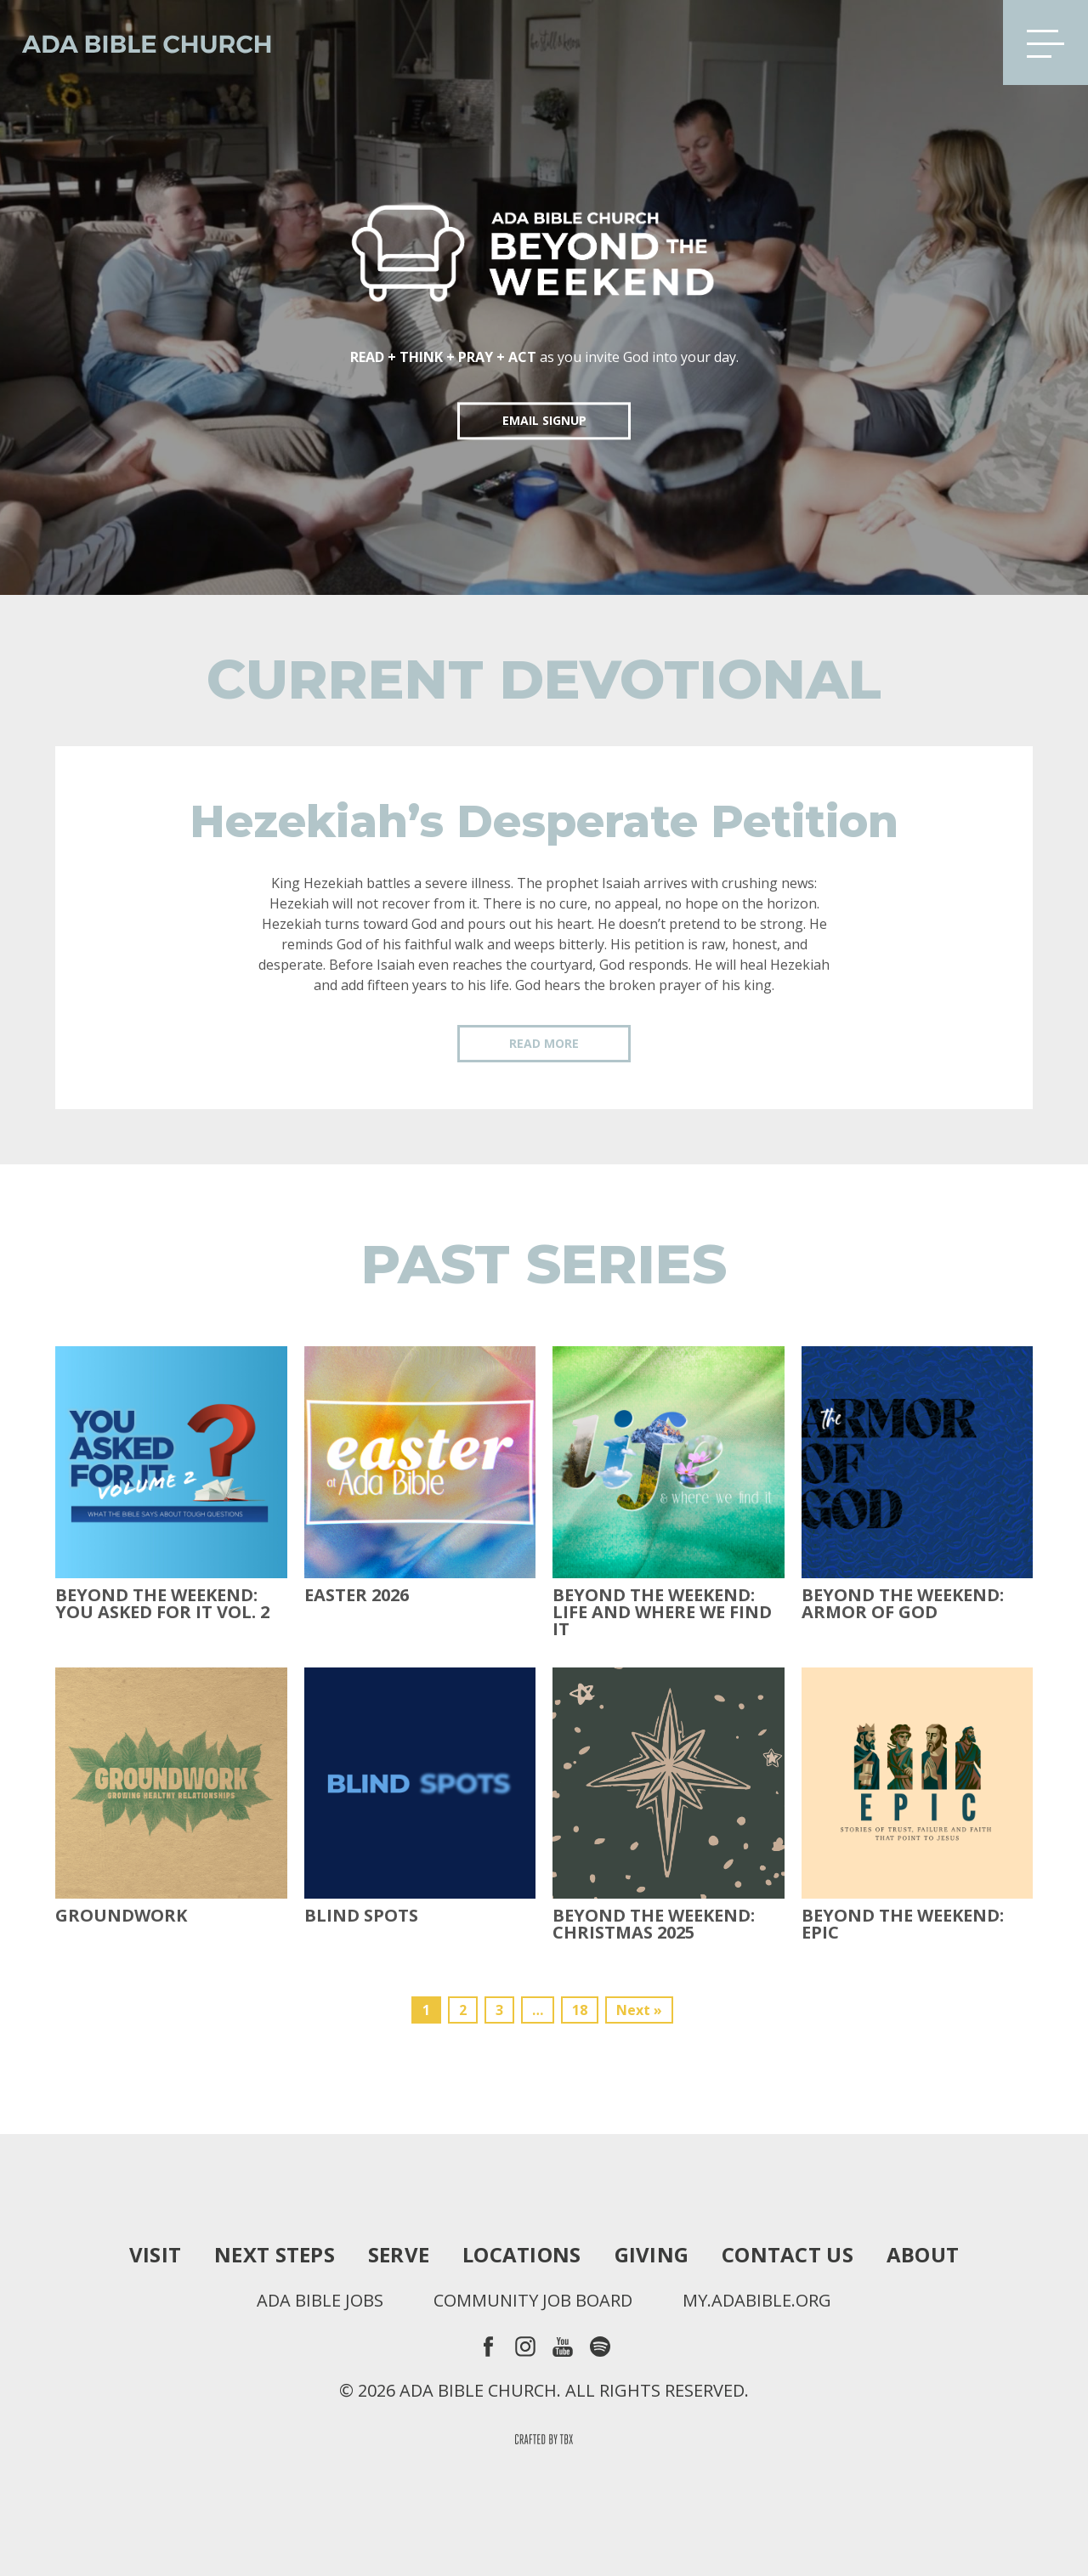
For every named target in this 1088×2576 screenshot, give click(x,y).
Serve (398, 2255)
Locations (521, 2255)
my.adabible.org (757, 2300)
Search (963, 42)
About (923, 2255)
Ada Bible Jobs (320, 2300)
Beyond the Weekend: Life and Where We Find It (662, 1612)
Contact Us (787, 2255)
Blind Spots (361, 1915)
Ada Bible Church (136, 42)
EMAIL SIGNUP (544, 420)
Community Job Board (533, 2300)
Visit (155, 2255)
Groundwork (121, 1915)
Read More (544, 1043)
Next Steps (274, 2255)
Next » (639, 2010)
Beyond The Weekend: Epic (903, 1924)
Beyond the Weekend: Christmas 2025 (653, 1924)
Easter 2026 (356, 1595)
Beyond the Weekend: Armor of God (903, 1604)
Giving (652, 2255)
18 (579, 2010)
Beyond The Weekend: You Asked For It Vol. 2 (162, 1604)
